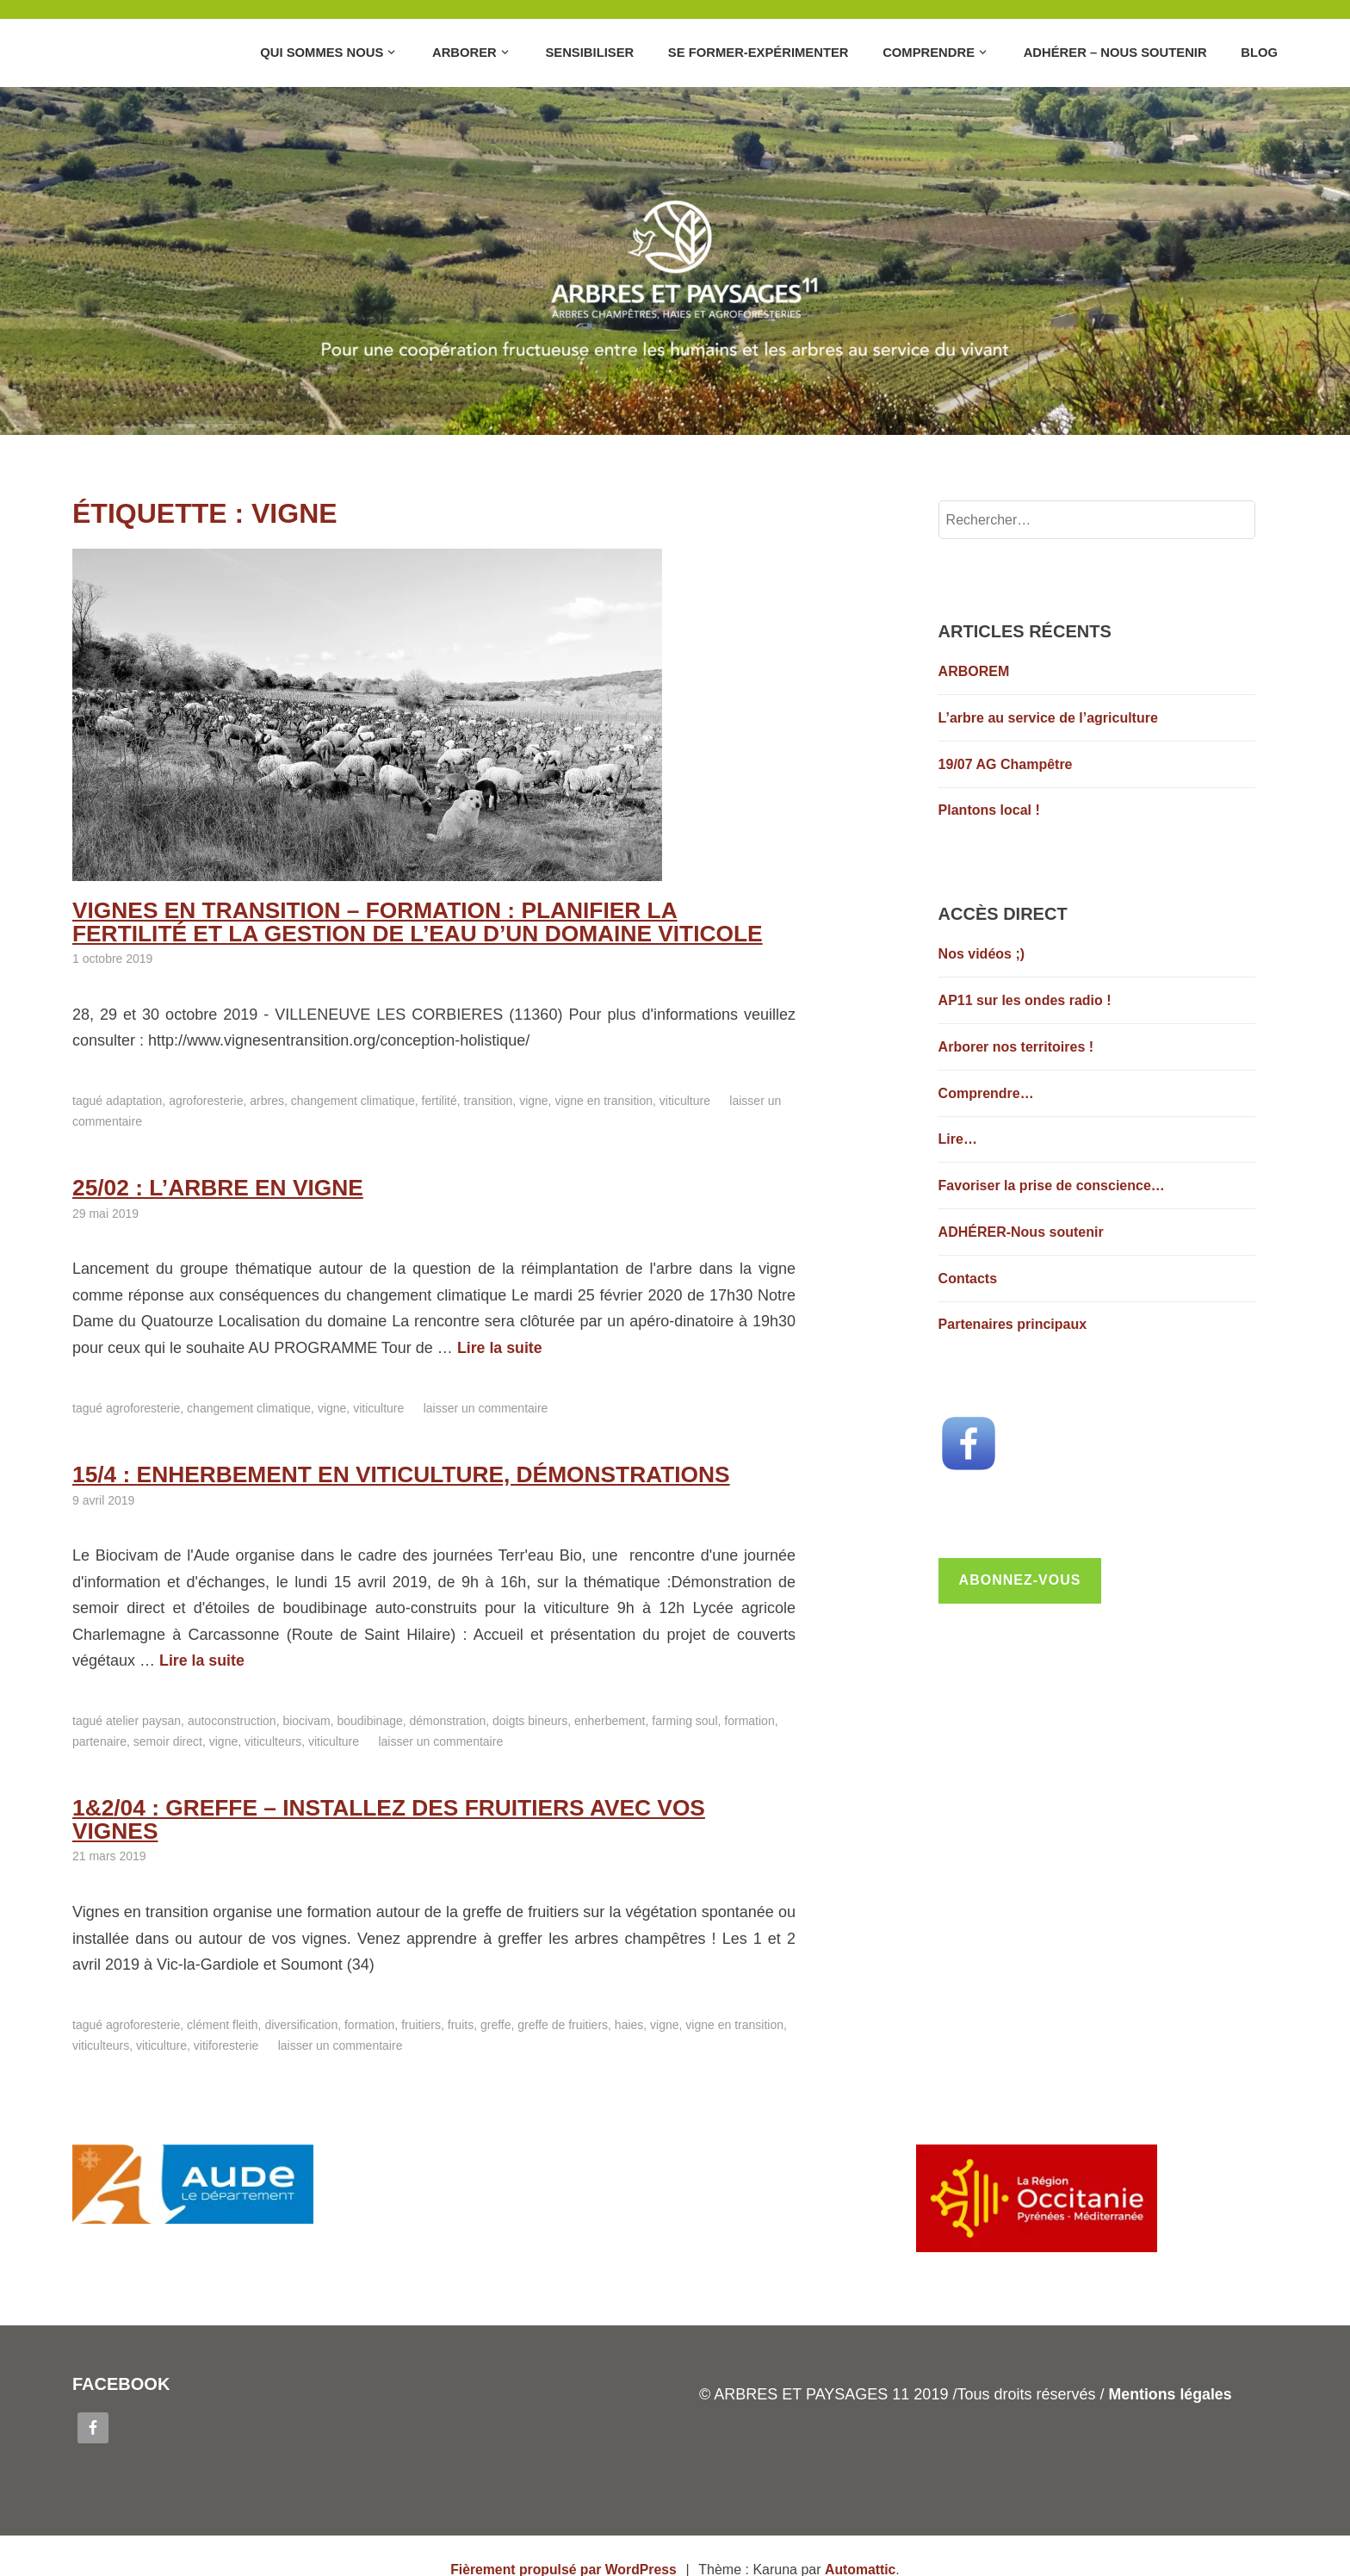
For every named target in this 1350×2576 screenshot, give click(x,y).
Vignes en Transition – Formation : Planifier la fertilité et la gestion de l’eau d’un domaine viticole (424, 920)
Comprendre (928, 52)
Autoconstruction (232, 1717)
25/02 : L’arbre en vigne (214, 1185)
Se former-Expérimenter (758, 52)
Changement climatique (353, 1099)
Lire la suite (500, 1345)
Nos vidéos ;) (981, 954)
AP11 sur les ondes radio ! (1025, 1000)
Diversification (301, 1997)
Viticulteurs (273, 1738)
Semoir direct (167, 1738)
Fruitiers (421, 1997)
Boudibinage (369, 1717)
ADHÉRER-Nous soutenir (1021, 1232)
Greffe (495, 1997)
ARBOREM (974, 671)
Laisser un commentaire (486, 1405)
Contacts (967, 1278)
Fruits (461, 1997)
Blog (1259, 52)
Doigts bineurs (529, 1717)
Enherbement (610, 1717)
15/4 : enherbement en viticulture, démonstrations (392, 1471)
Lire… (957, 1139)
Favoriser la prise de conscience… (1051, 1185)
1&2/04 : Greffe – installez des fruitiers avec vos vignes (424, 1803)
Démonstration (448, 1717)
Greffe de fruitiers (562, 1997)
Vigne (533, 1099)
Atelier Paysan (143, 1717)
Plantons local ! (989, 810)
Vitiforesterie (226, 2018)
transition (488, 1099)
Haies (629, 1997)
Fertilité (439, 1099)
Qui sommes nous (321, 52)
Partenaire (99, 1738)
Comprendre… (986, 1093)
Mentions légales (1170, 2367)
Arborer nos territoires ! (1015, 1047)
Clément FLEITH (222, 1997)
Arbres (267, 1099)
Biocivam (306, 1717)
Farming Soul (684, 1717)
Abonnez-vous (1020, 1580)
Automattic (862, 2542)
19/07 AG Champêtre (1005, 764)
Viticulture (685, 1099)
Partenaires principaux (1012, 1324)
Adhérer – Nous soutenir (1115, 52)
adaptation (134, 1099)
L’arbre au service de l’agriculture (1048, 718)
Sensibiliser (589, 52)
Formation (749, 1717)
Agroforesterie (206, 1099)
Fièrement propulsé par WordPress (563, 2542)
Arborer (464, 52)
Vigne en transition (603, 1099)
